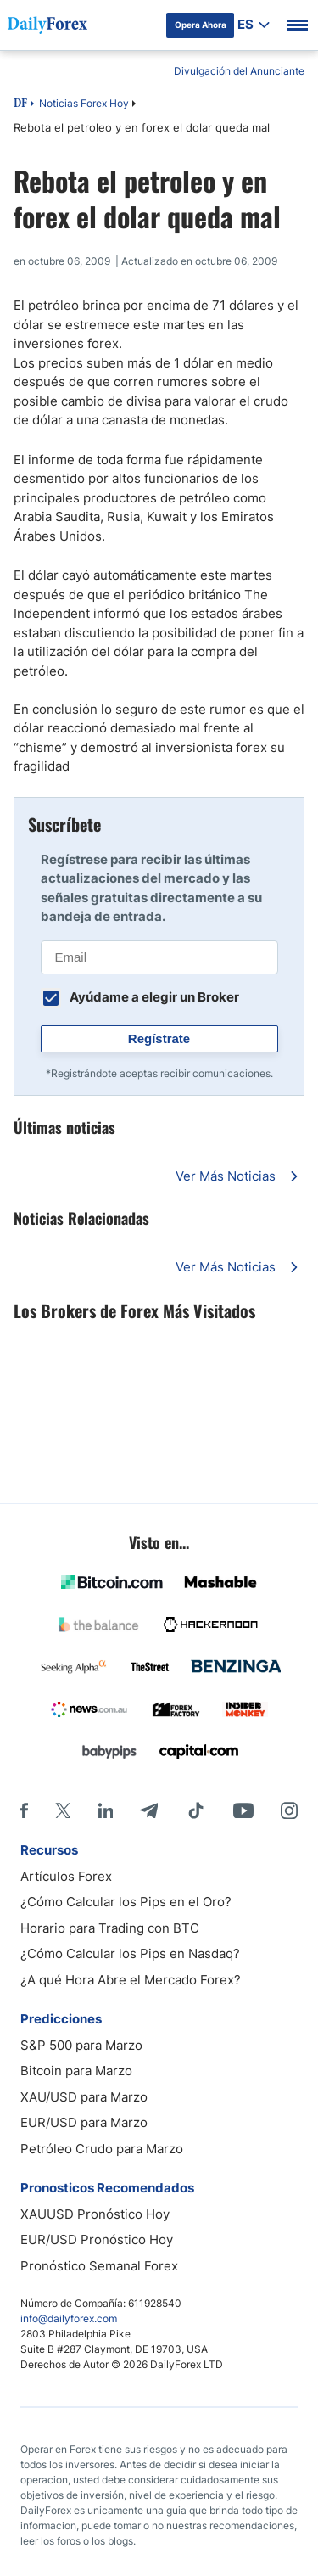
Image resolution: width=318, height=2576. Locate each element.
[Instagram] (289, 1810)
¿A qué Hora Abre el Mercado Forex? (130, 1980)
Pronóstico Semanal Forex (99, 2266)
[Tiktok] (196, 1810)
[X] (62, 1810)
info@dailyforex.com (68, 2318)
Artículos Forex (66, 1876)
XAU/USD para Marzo (84, 2097)
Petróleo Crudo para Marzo (101, 2149)
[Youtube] (243, 1810)
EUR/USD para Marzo (84, 2122)
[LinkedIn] (105, 1810)
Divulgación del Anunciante (239, 71)
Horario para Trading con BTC (109, 1928)
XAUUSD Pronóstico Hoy (95, 2214)
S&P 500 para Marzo (81, 2045)
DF (20, 104)
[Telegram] (149, 1810)
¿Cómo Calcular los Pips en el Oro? (126, 1902)
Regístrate (159, 1038)
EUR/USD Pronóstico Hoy (96, 2239)
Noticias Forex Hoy (84, 103)
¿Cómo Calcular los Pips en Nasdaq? (130, 1953)
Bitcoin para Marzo (76, 2070)
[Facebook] (24, 1810)
